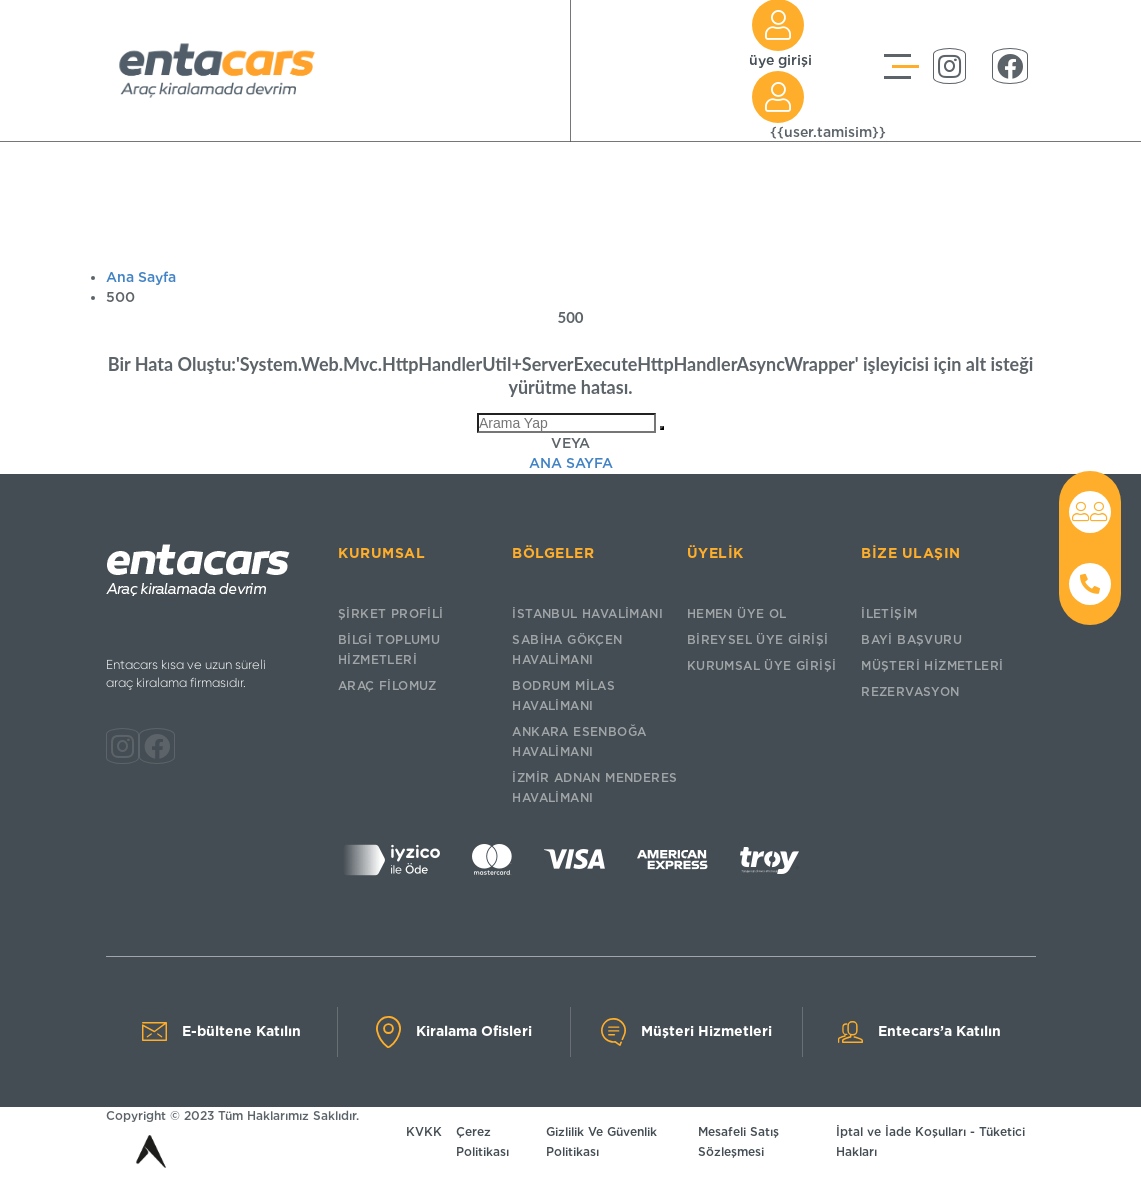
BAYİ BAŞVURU (911, 639)
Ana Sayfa (141, 277)
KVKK (424, 1131)
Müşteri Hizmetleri (686, 1032)
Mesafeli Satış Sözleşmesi (738, 1141)
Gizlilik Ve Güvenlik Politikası (601, 1141)
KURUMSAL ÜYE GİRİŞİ (762, 665)
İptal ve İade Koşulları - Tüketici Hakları (930, 1141)
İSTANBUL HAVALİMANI (587, 613)
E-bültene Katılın (221, 1031)
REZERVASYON (910, 691)
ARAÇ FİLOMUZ (387, 685)
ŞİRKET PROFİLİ (391, 613)
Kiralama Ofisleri (454, 1032)
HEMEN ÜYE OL (737, 613)
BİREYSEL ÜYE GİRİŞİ (758, 639)
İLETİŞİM (889, 613)
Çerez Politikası (482, 1141)
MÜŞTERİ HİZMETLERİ (932, 665)
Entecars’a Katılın (919, 1032)
